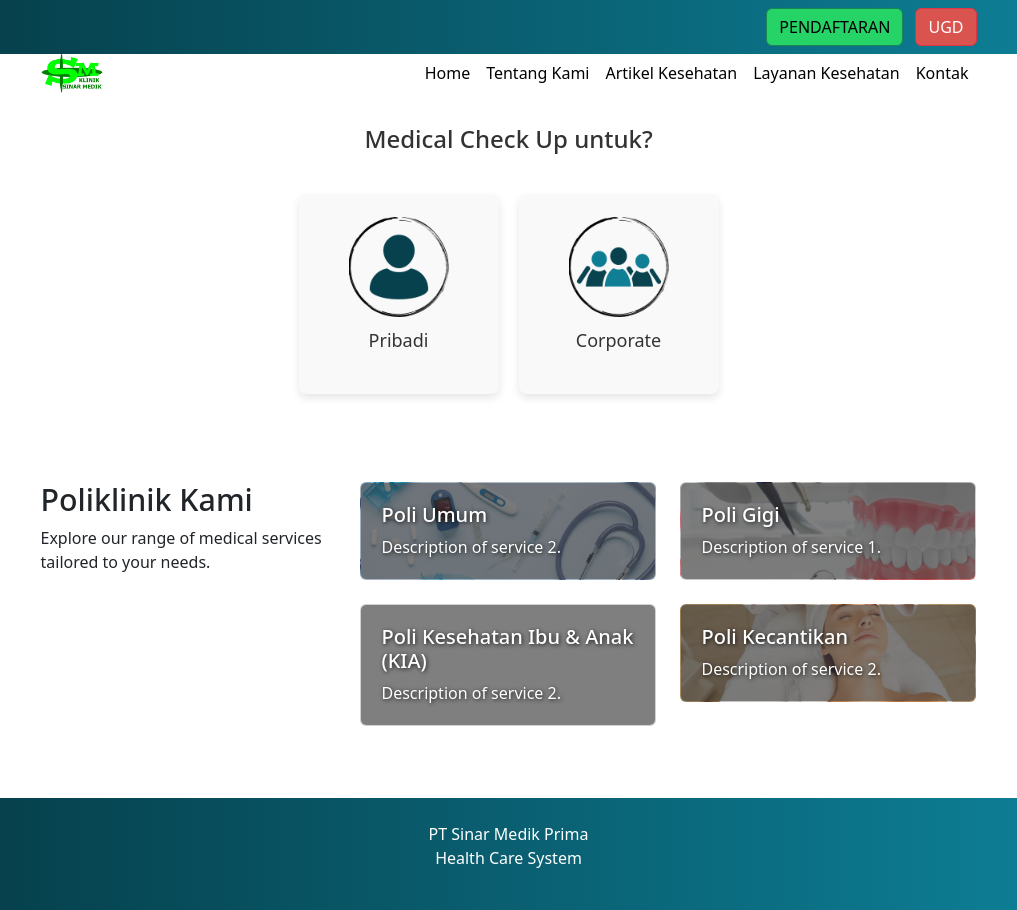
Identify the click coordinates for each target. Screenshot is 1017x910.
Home (448, 73)
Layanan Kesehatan (826, 73)
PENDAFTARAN (834, 27)
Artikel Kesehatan (671, 73)
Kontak (942, 73)
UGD (945, 27)
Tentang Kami (537, 73)
